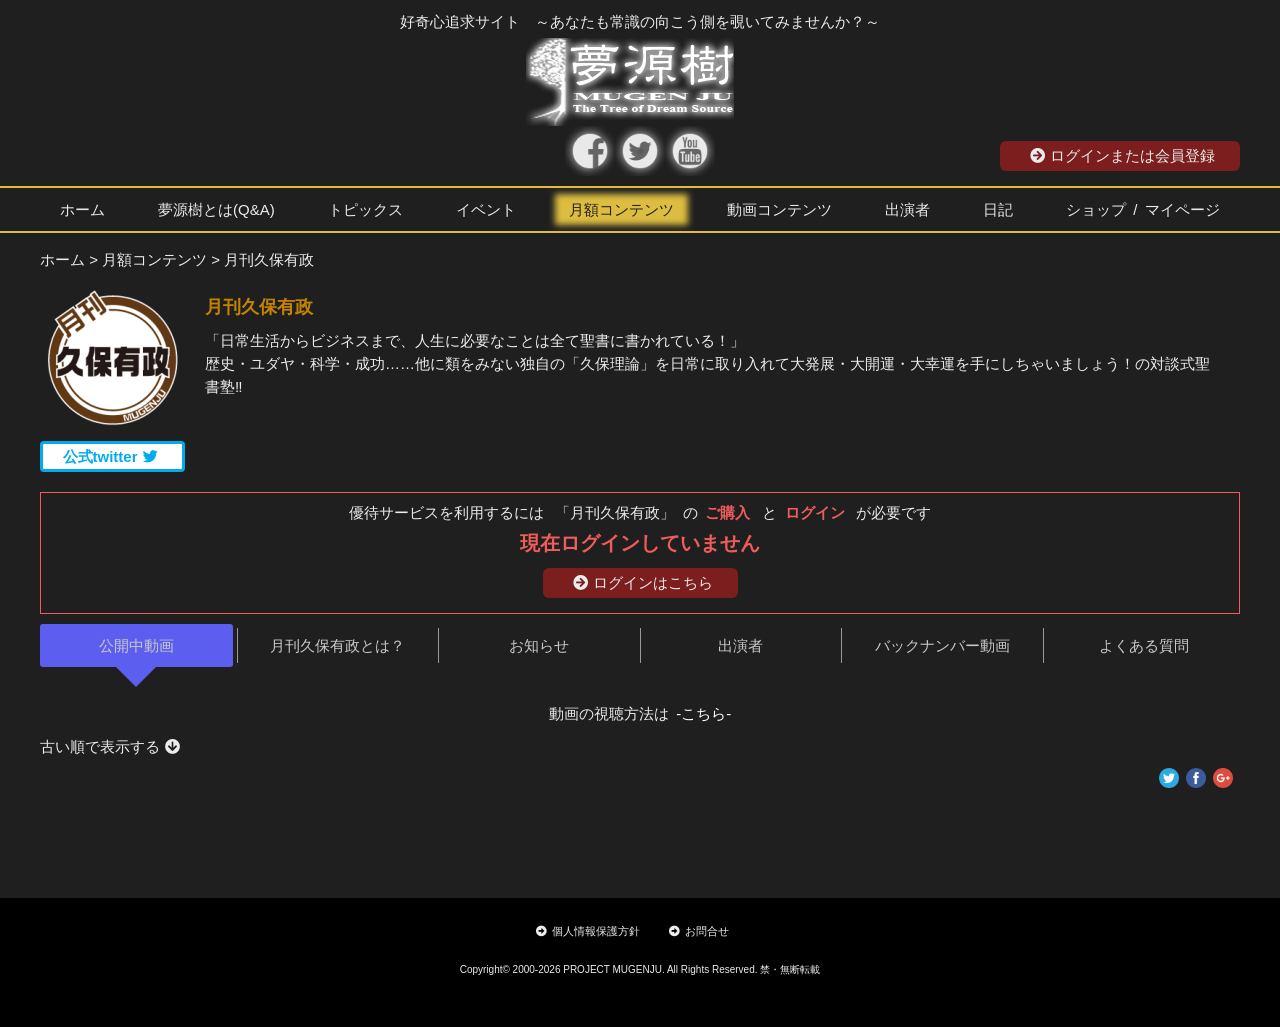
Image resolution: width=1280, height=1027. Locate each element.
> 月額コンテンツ (148, 259)
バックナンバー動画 (942, 645)
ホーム (82, 209)
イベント (486, 209)
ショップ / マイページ (1143, 209)
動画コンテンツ (779, 209)
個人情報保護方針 (588, 931)
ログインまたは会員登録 (1122, 155)
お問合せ (699, 931)
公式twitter (110, 456)
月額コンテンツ (621, 209)
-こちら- (703, 713)
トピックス (365, 209)
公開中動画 (136, 645)
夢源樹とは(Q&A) (216, 209)
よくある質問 (1144, 645)
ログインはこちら (643, 582)
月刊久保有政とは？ (337, 645)
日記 (998, 209)
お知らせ (539, 645)
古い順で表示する (110, 746)
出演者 (907, 209)
